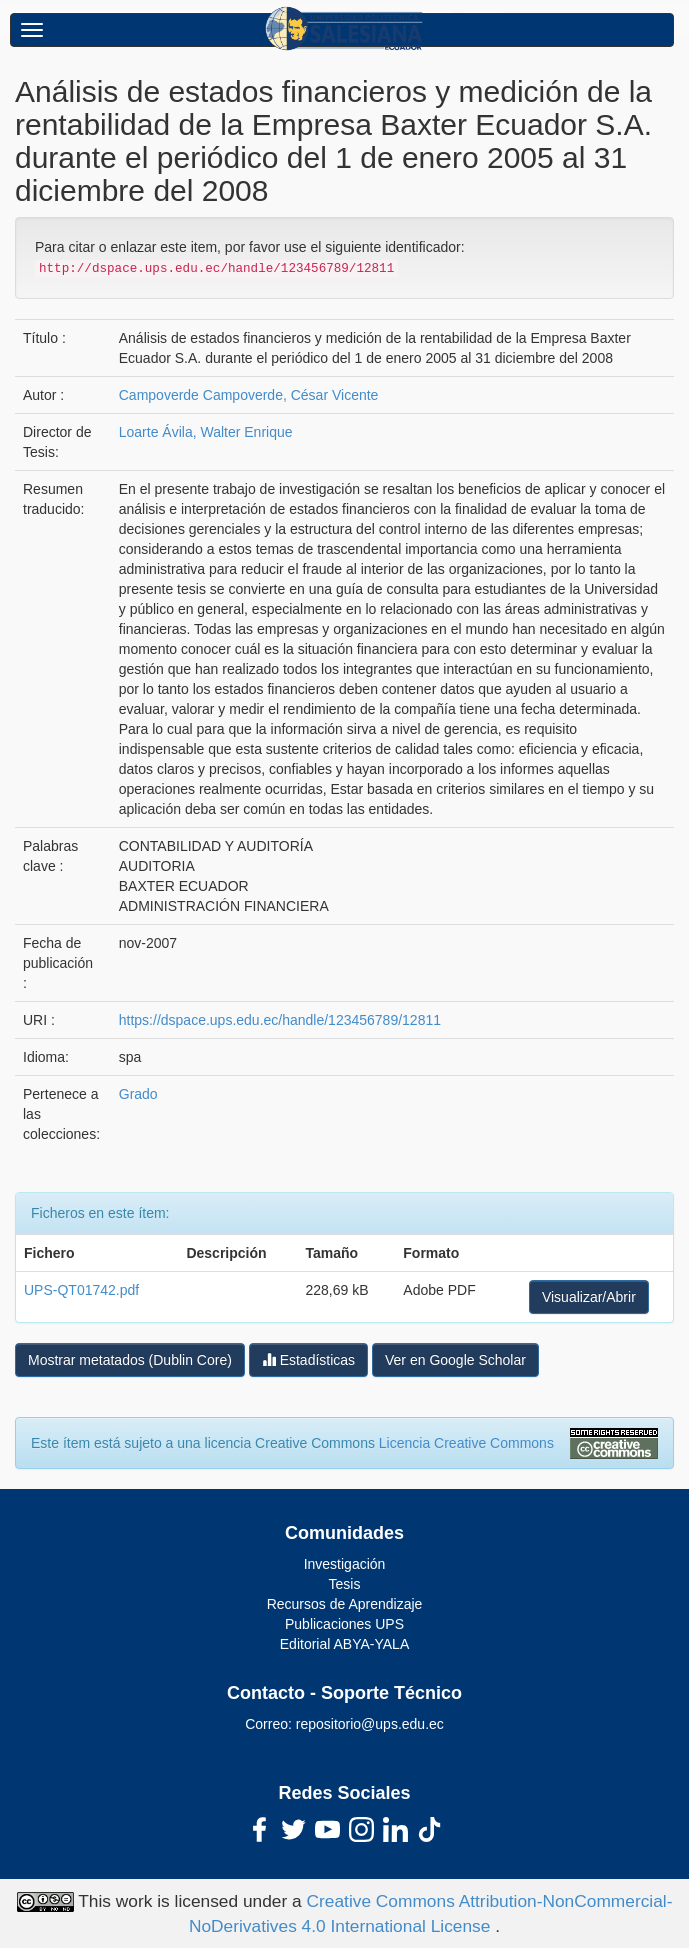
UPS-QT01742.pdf (81, 1290)
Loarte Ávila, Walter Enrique (206, 432)
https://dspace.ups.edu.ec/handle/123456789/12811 (280, 1020)
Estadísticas (308, 1359)
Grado (138, 1094)
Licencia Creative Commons (466, 1443)
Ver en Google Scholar (455, 1360)
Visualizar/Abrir (589, 1297)
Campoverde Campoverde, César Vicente (249, 395)
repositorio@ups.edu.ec (370, 1724)
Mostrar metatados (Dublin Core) (130, 1360)
